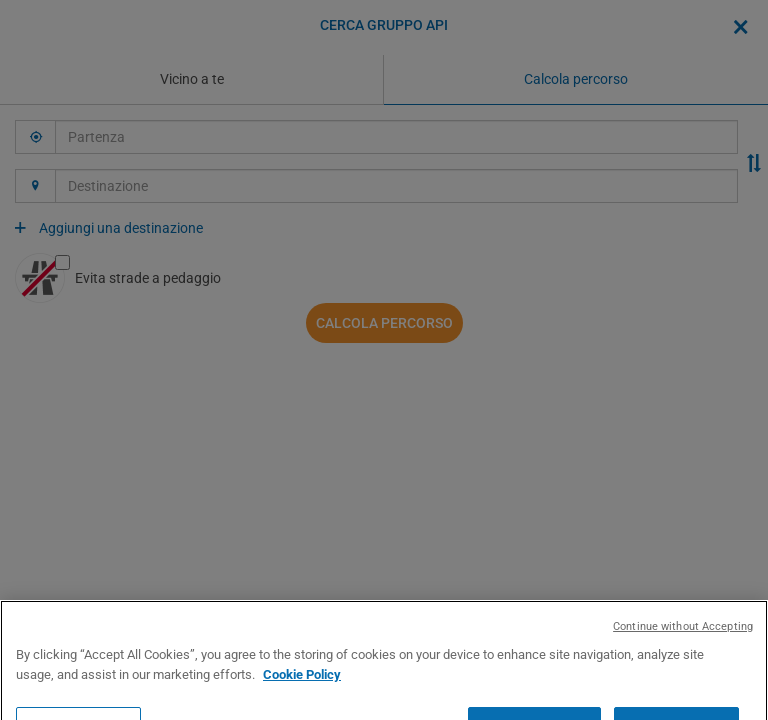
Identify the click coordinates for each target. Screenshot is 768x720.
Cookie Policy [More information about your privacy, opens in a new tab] (302, 711)
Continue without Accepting (683, 664)
